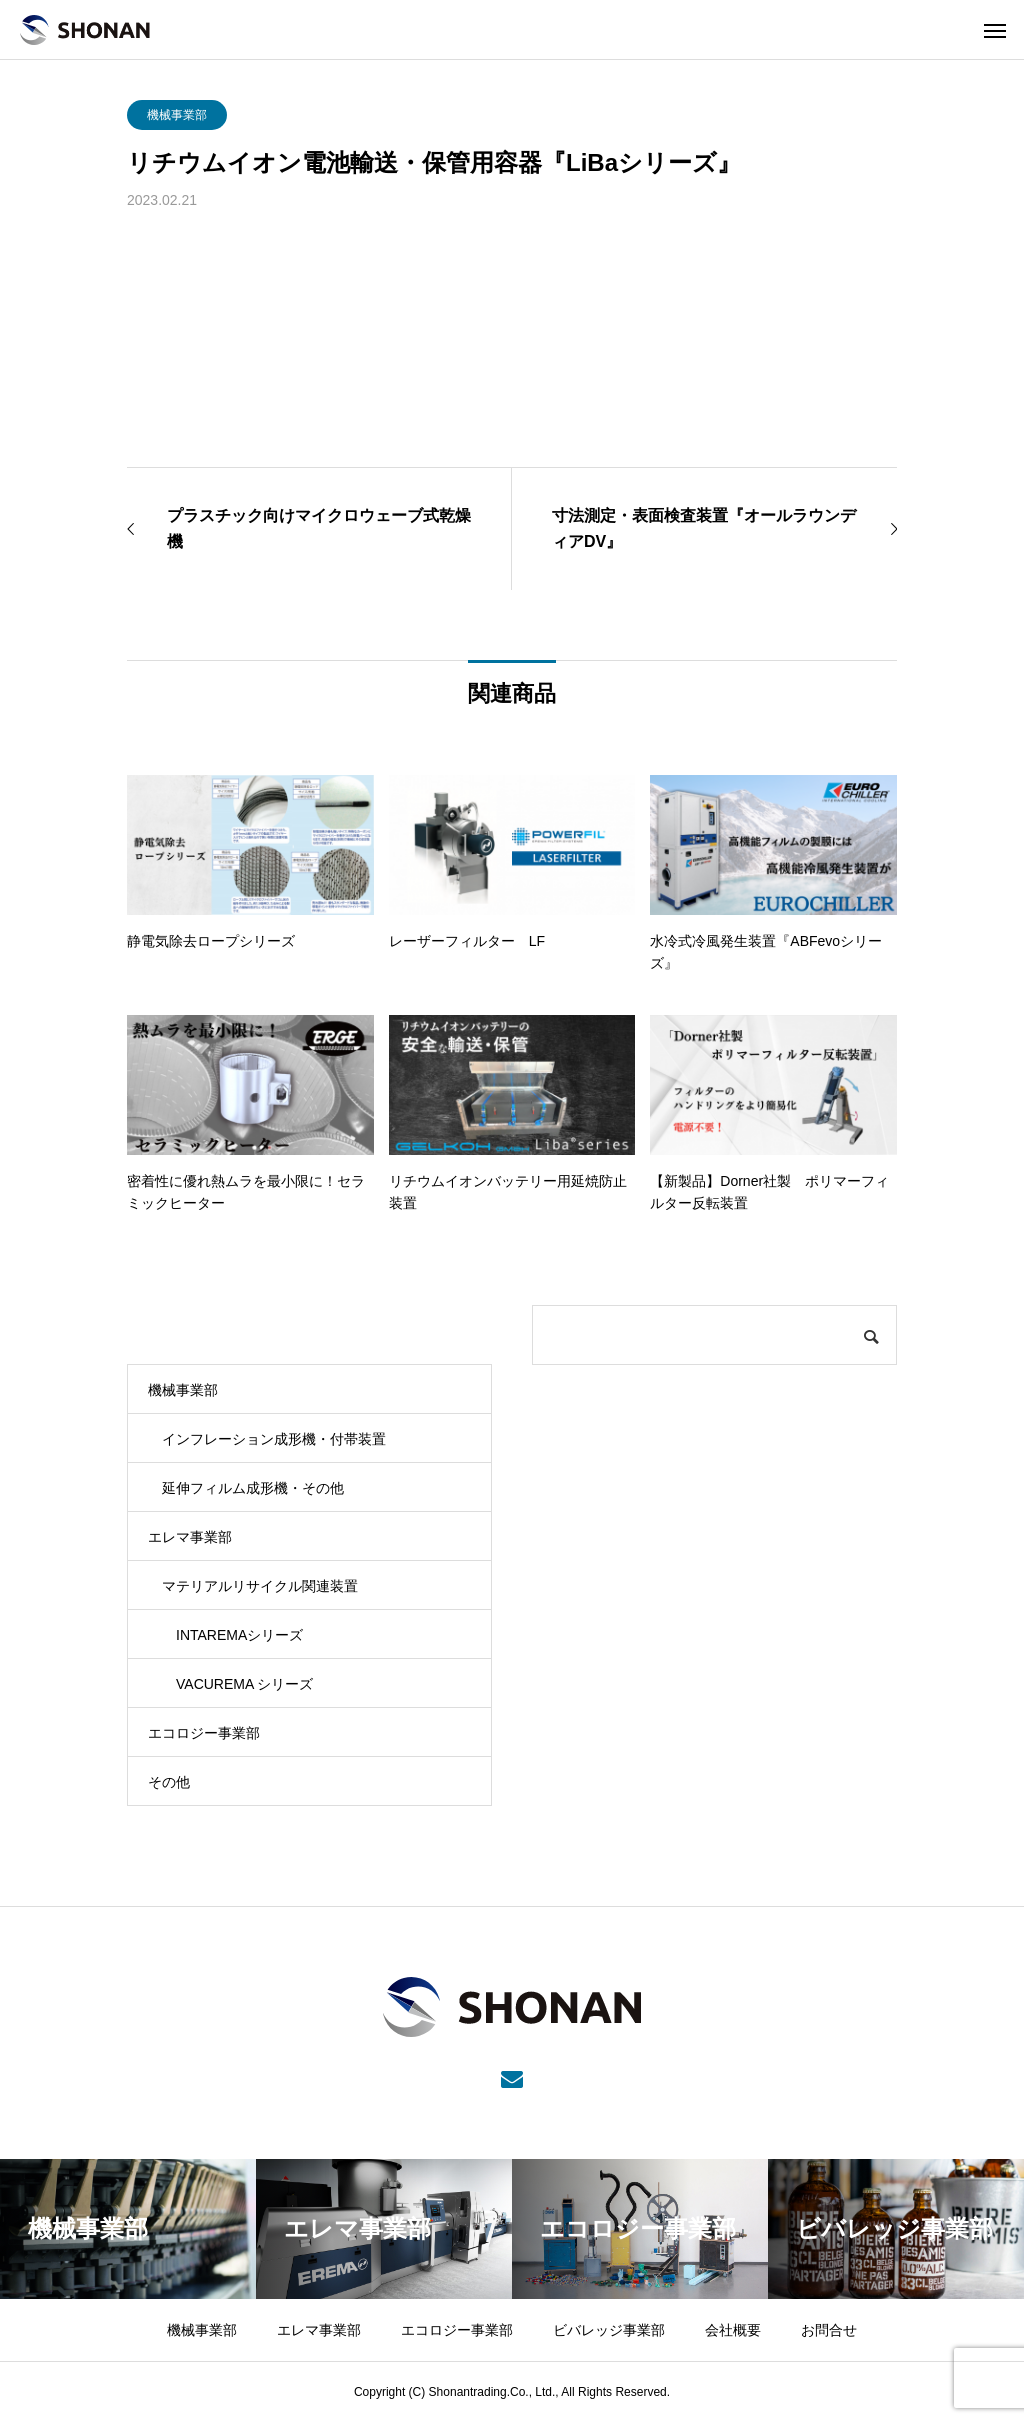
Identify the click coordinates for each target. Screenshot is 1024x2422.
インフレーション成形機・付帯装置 (274, 1439)
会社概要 (733, 2330)
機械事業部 (177, 115)
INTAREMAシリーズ (239, 1635)
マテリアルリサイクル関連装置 (260, 1586)
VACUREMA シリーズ (244, 1684)
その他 (169, 1782)
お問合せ (829, 2330)
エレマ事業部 (190, 1537)
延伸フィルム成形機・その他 (253, 1488)
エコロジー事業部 (204, 1733)
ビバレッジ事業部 (609, 2330)
